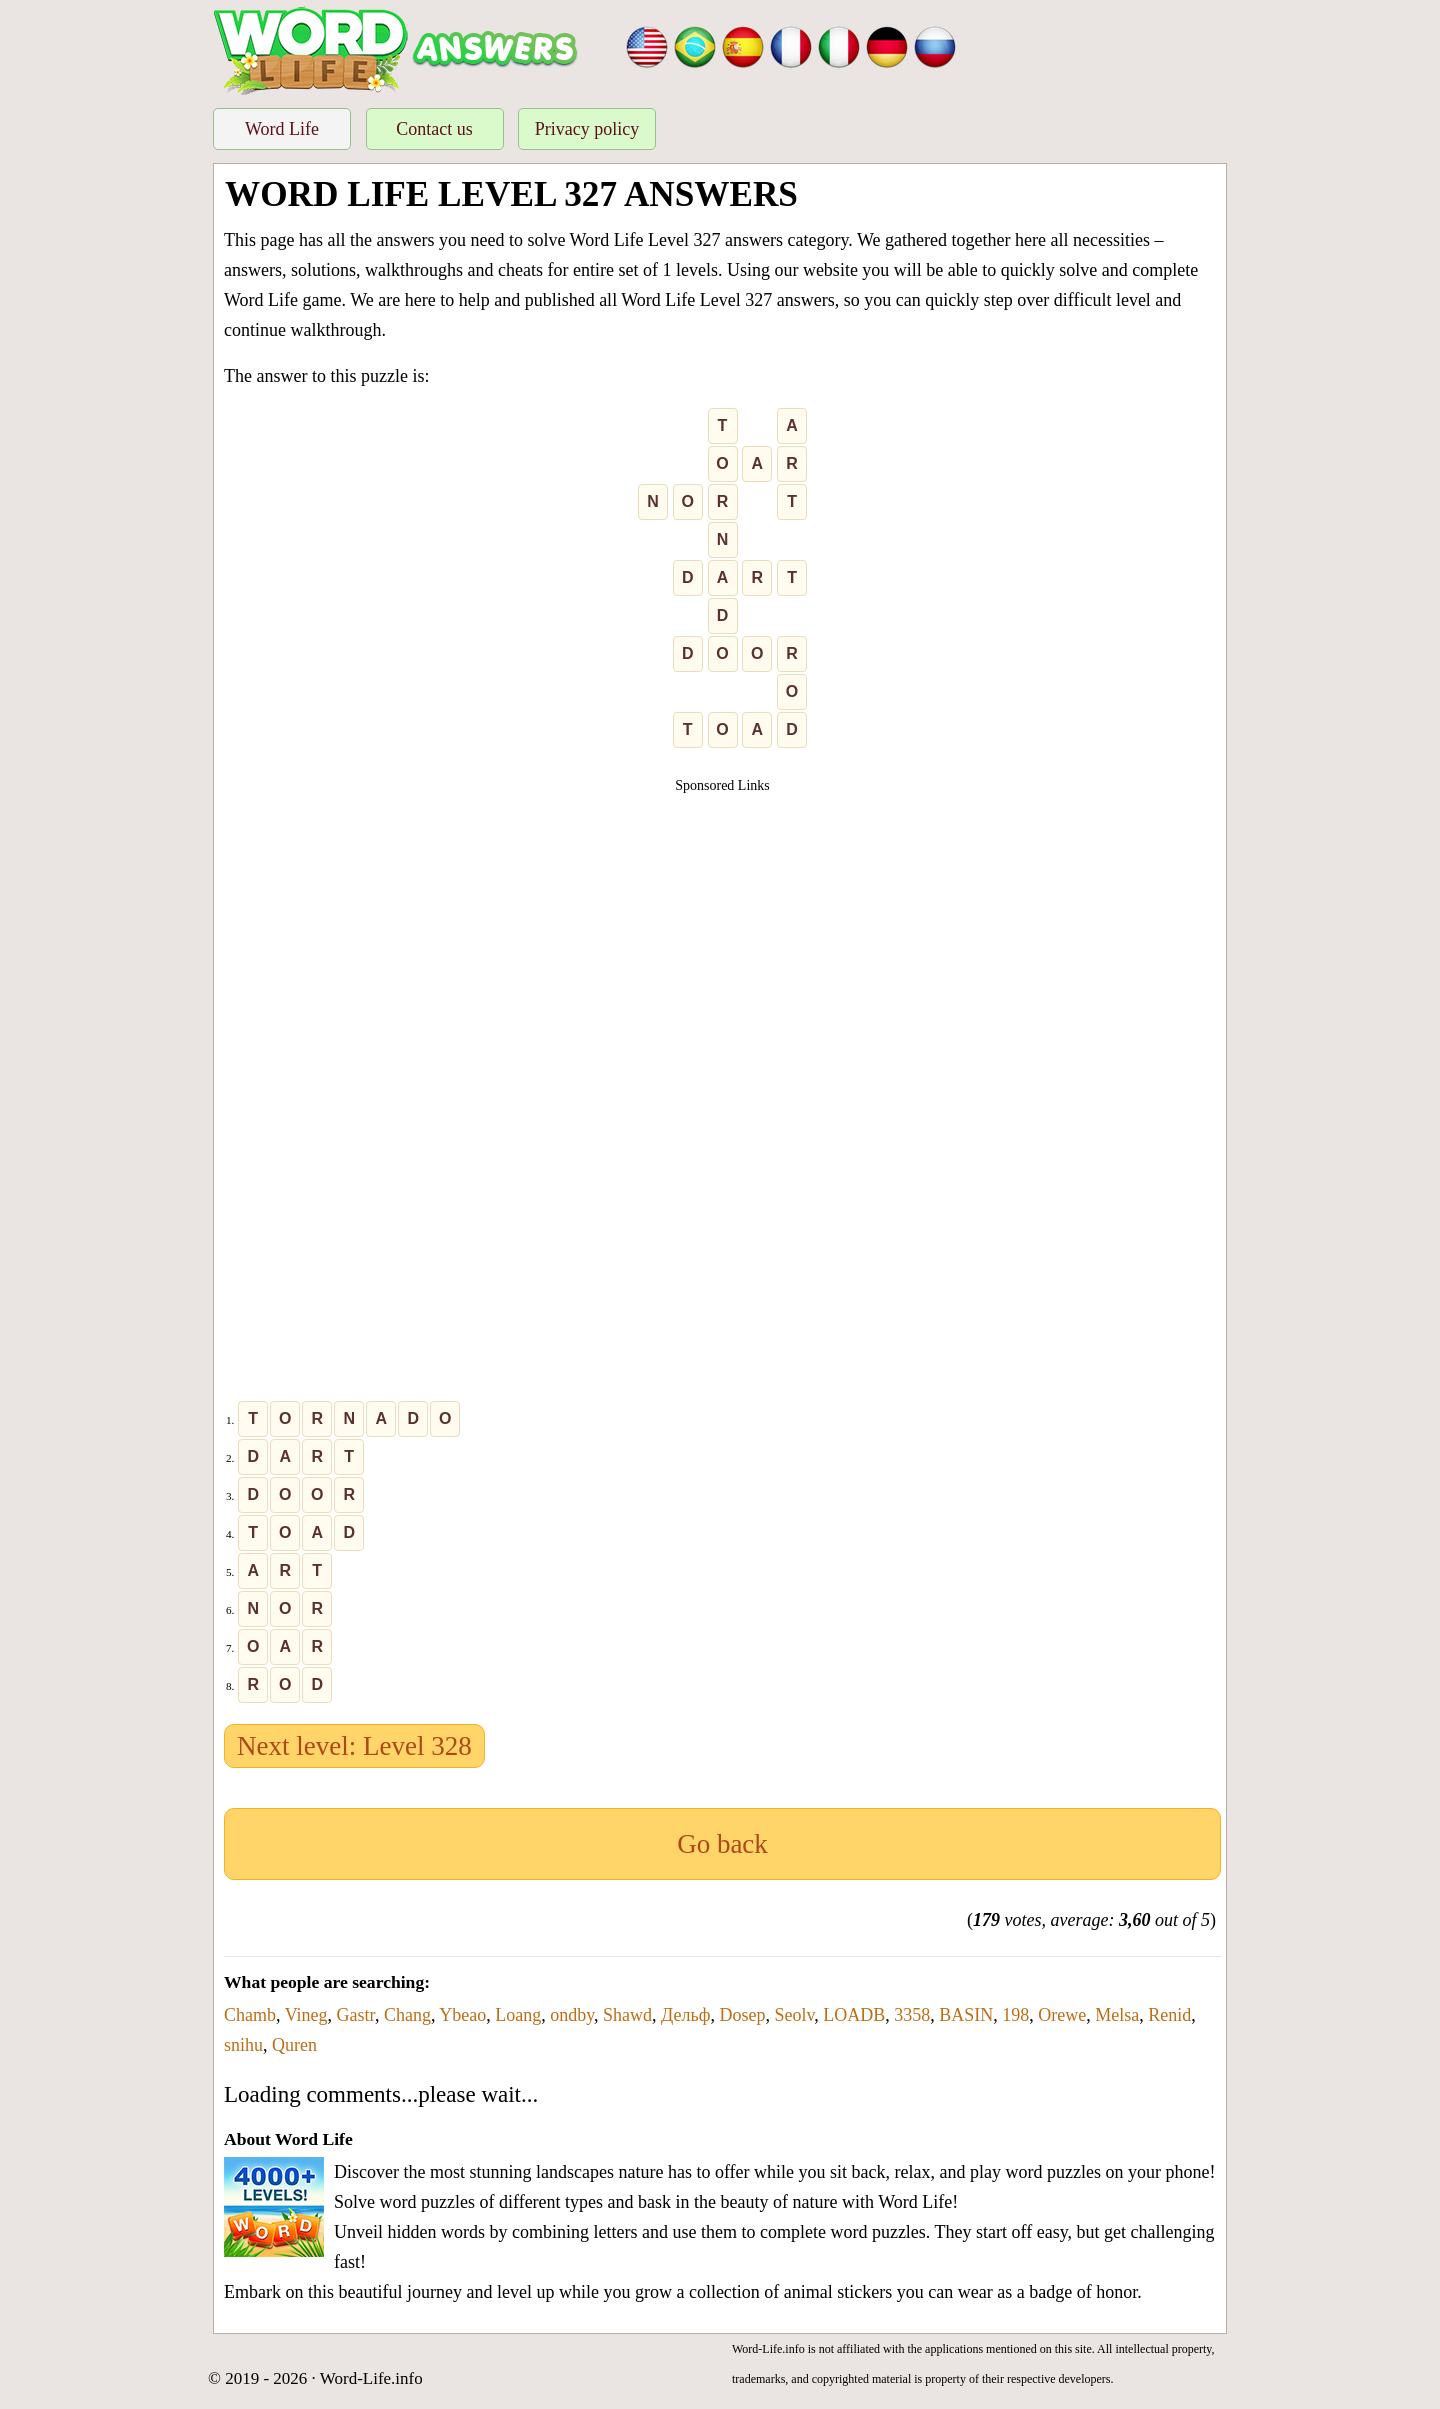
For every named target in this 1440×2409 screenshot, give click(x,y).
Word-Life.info (371, 2378)
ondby (572, 2015)
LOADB (854, 2015)
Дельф (685, 2015)
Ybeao (462, 2015)
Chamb (250, 2015)
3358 (912, 2015)
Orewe (1062, 2015)
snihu (243, 2045)
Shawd (627, 2015)
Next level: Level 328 (354, 1746)
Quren (294, 2045)
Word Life (282, 129)
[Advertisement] (723, 936)
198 (1015, 2015)
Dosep (742, 2015)
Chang (407, 2015)
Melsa (1117, 2015)
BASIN (966, 2015)
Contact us (434, 129)
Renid (1169, 2015)
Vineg (306, 2015)
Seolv (794, 2015)
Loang (518, 2015)
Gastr (356, 2015)
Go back (722, 1844)
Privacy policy (587, 129)
